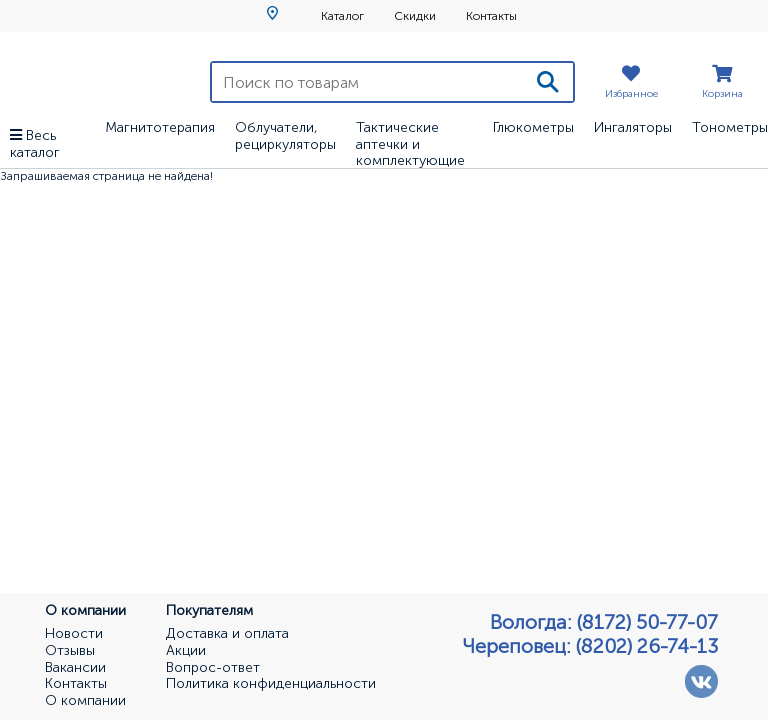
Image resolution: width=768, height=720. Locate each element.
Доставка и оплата (227, 634)
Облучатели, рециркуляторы (285, 136)
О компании (85, 701)
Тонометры (730, 127)
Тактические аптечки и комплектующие (410, 144)
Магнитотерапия (160, 127)
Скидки (415, 16)
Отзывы (70, 651)
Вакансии (75, 668)
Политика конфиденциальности (271, 684)
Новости (74, 634)
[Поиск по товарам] (367, 82)
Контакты (491, 16)
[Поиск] (548, 82)
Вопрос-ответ (213, 668)
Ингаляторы (633, 127)
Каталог (342, 16)
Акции (186, 651)
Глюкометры (533, 127)
